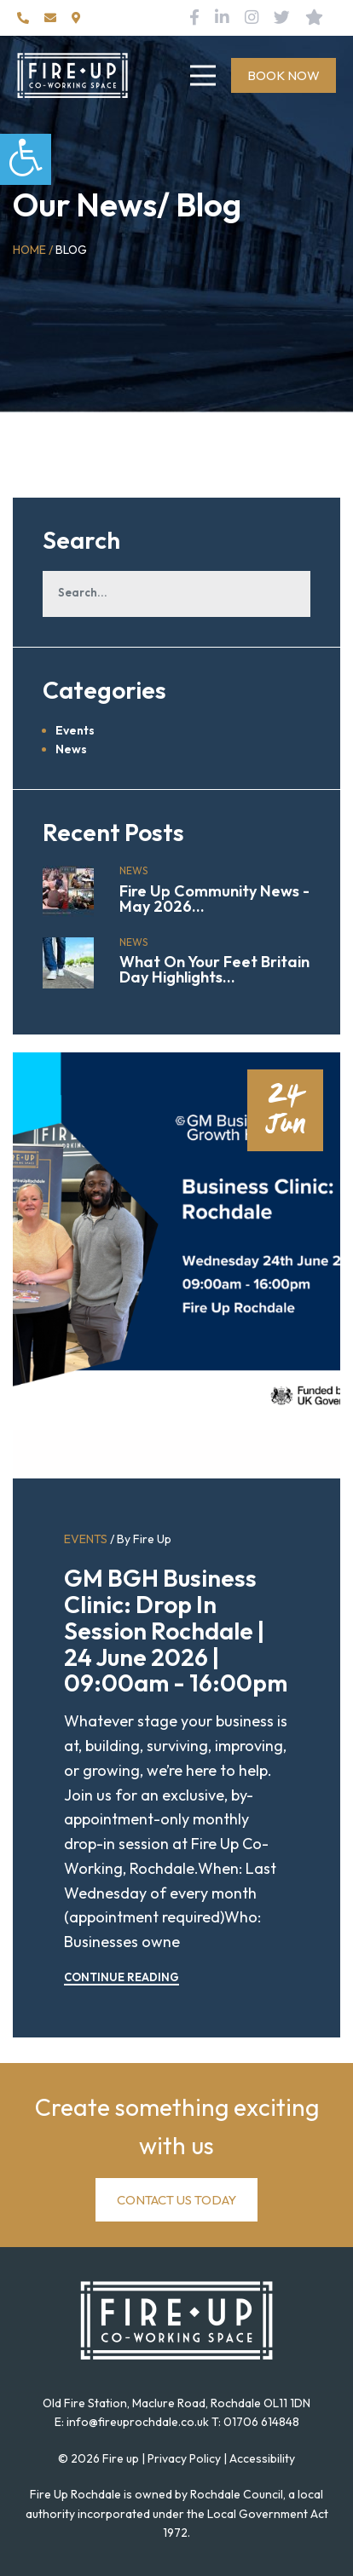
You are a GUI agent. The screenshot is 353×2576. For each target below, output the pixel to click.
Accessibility (262, 2458)
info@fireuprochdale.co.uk (138, 2421)
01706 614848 (261, 2421)
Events (75, 730)
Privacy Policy (184, 2458)
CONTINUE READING (121, 1977)
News (71, 749)
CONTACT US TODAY (176, 2200)
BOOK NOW (283, 75)
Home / (33, 249)
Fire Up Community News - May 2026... (214, 898)
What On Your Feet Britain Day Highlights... (214, 969)
